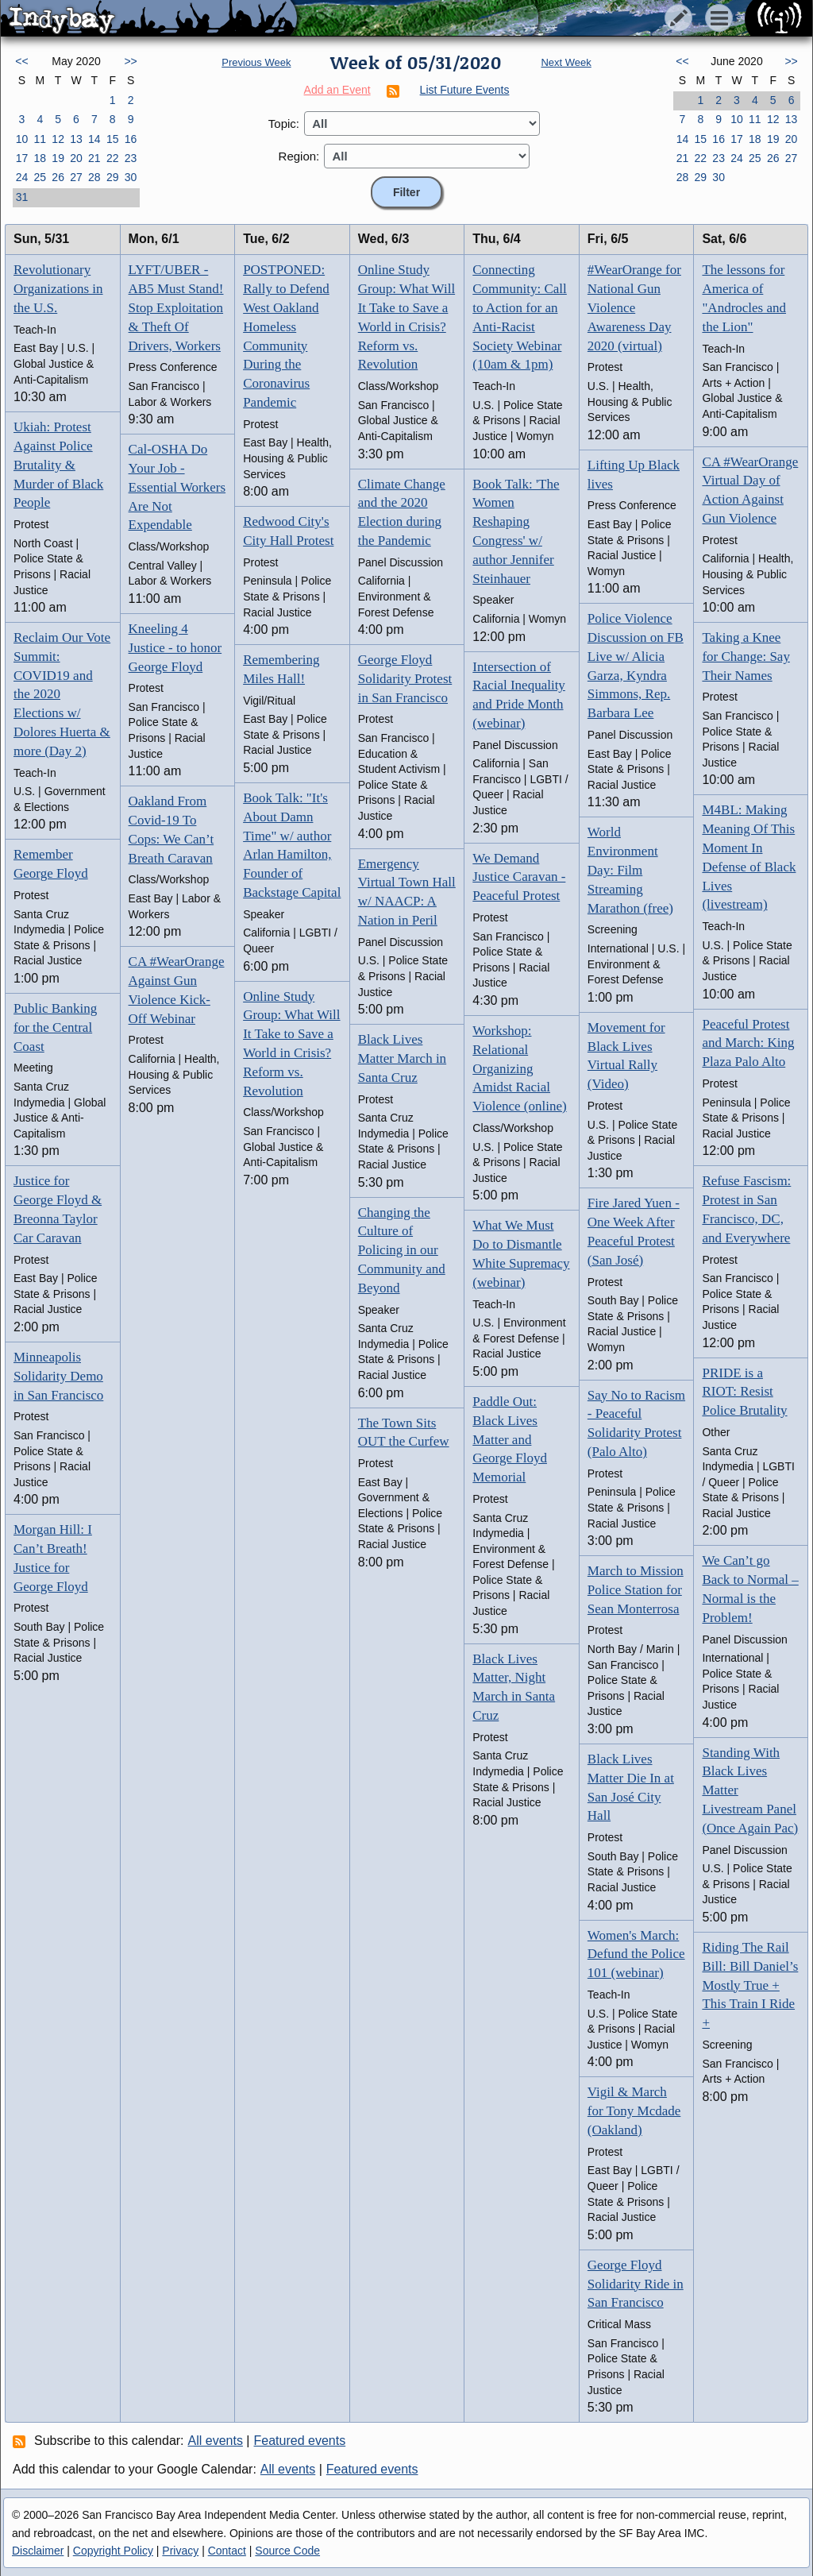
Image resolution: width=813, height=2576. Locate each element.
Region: (299, 156)
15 (112, 139)
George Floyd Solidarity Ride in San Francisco (636, 2284)
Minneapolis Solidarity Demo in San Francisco (58, 1376)
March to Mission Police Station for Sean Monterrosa (636, 1589)
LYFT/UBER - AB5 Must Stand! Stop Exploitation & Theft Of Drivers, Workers (176, 307)
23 (131, 158)
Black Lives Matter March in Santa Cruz (402, 1058)
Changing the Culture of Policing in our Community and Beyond (401, 1250)
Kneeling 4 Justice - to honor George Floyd (175, 647)
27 (76, 177)
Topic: (283, 123)
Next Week (566, 62)
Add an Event (337, 89)
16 (131, 139)
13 (76, 139)
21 (94, 158)
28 (94, 177)
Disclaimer (38, 2550)
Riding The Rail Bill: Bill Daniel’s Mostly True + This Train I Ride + (750, 1985)
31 (22, 197)
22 (112, 158)
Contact (227, 2550)
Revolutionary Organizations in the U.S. (58, 288)
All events (215, 2440)
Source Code (287, 2550)
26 (58, 177)
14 (94, 139)
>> (130, 61)
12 (58, 139)
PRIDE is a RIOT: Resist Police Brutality (744, 1392)
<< (21, 61)
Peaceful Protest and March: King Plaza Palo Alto (748, 1043)
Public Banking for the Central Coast (55, 1027)
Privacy (180, 2550)
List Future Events (465, 89)
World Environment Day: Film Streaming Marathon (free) (630, 870)
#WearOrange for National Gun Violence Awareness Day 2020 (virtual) (634, 307)
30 (131, 177)
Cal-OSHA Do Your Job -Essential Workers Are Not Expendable (177, 487)
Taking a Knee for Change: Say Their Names (745, 656)
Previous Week (256, 62)
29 (112, 177)
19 (58, 158)
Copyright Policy (113, 2550)
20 (76, 158)
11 (39, 139)
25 (39, 177)
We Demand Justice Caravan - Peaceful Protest (518, 877)
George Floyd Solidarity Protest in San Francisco (405, 678)
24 (22, 177)
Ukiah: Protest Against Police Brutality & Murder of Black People (58, 464)
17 (22, 158)
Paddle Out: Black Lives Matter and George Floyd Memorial (509, 1439)
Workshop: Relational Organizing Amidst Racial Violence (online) (519, 1068)
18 (39, 158)
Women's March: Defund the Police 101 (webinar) (636, 1954)
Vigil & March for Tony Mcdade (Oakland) (634, 2111)
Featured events (300, 2440)
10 (22, 139)
